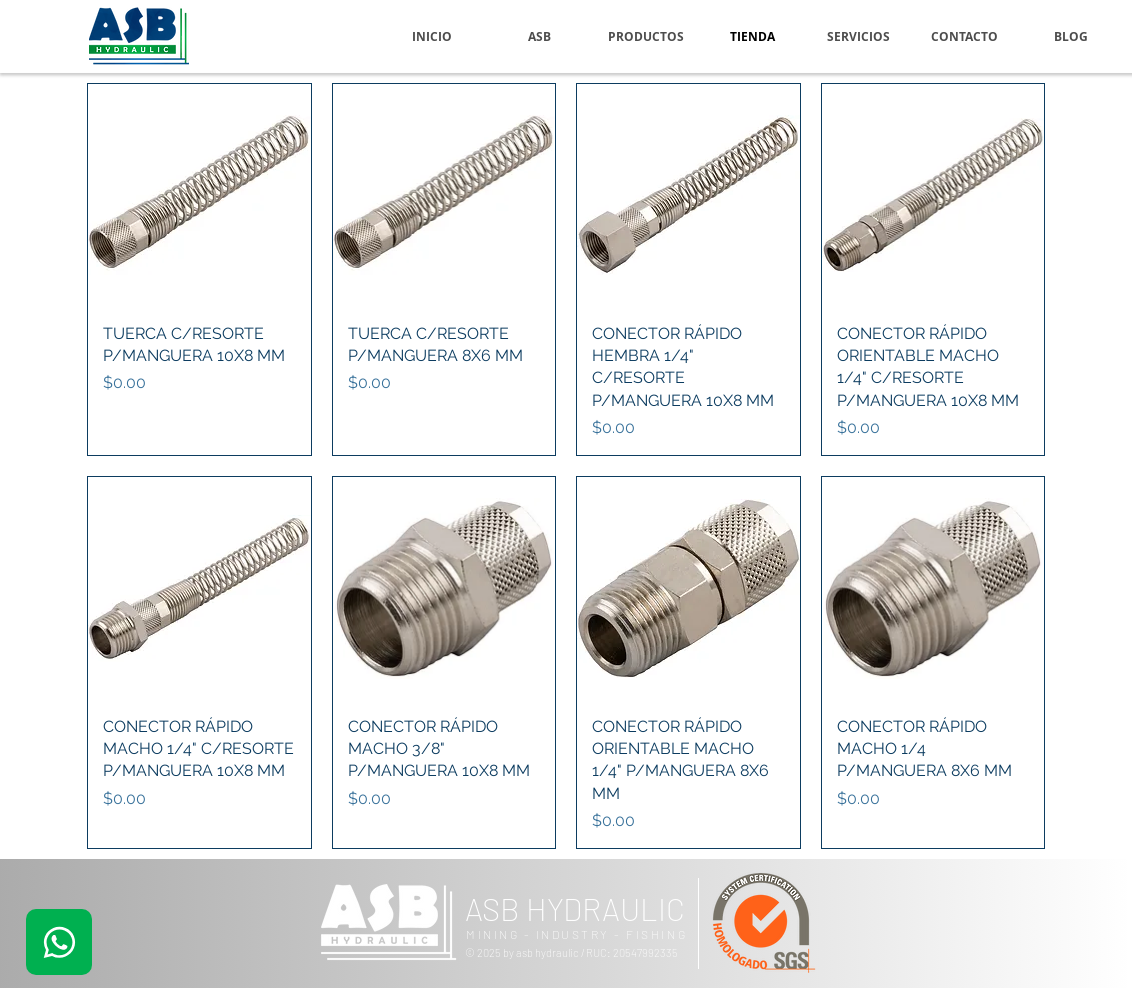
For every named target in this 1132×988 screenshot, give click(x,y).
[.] (59, 942)
